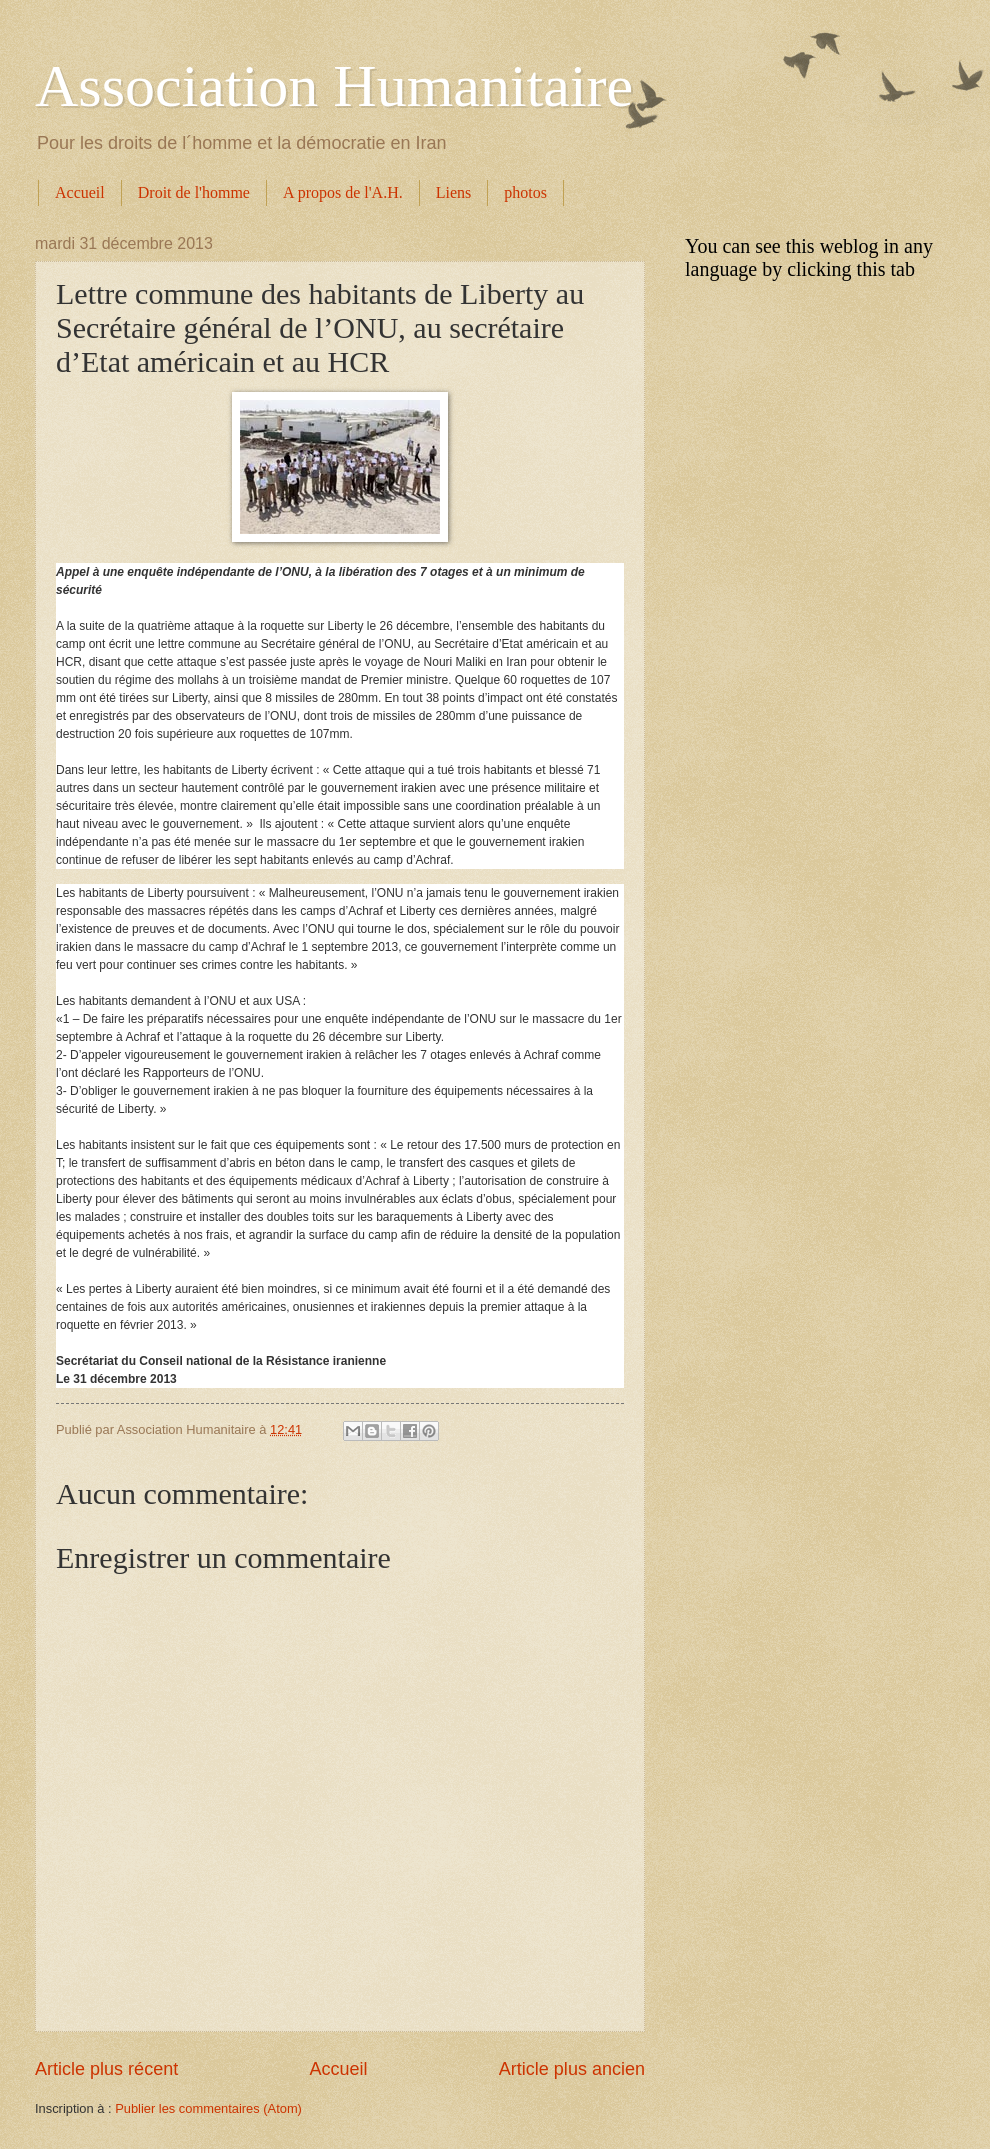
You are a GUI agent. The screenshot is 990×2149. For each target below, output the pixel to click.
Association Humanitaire (334, 86)
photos (525, 192)
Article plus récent (106, 2069)
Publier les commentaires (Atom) (208, 2108)
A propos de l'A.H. (343, 192)
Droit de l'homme (194, 192)
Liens (454, 192)
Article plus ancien (572, 2069)
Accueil (80, 192)
